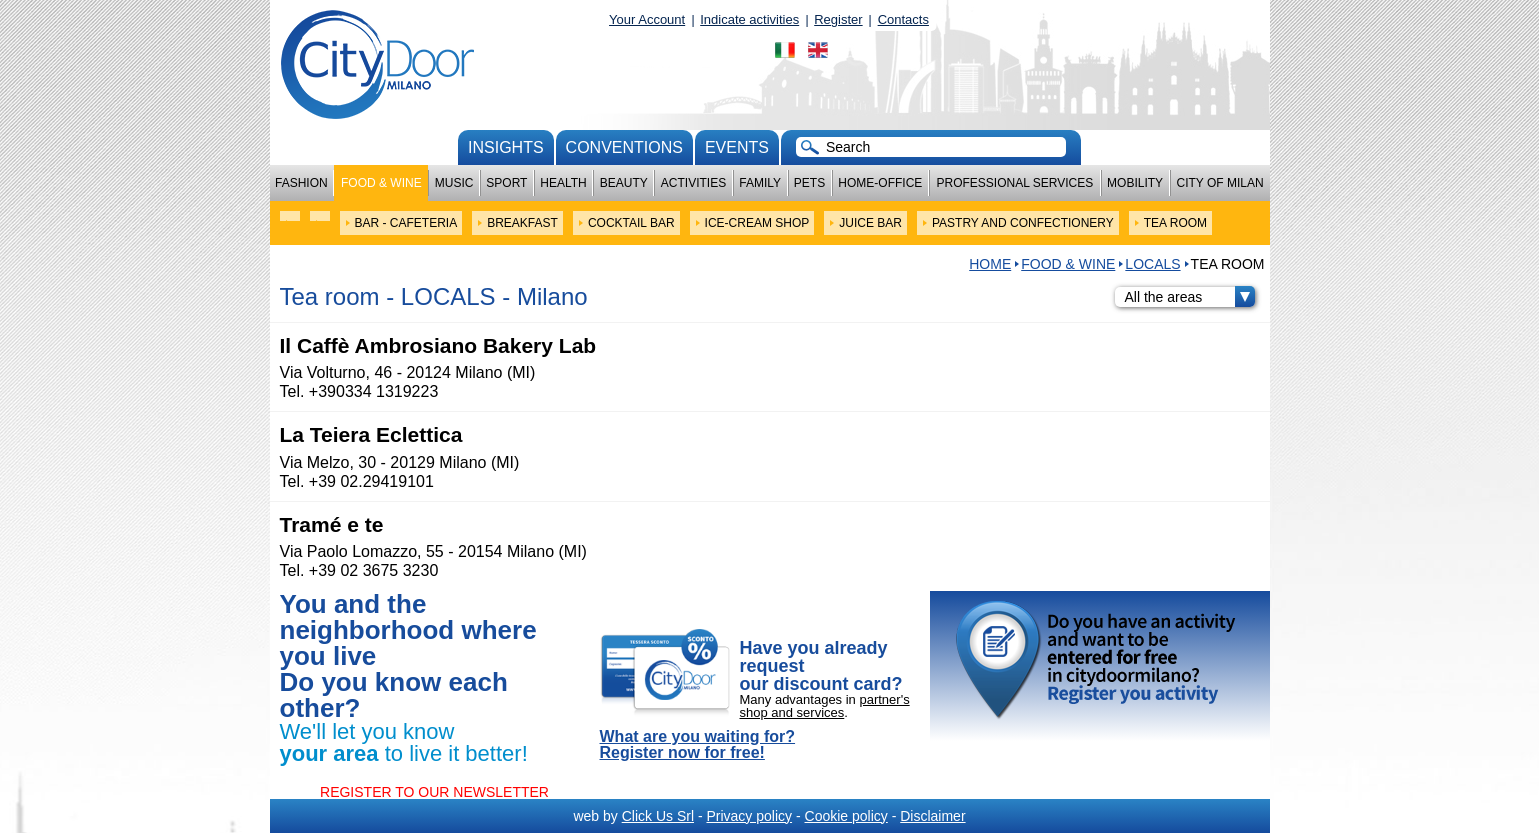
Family (760, 183)
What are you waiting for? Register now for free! (698, 745)
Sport (506, 183)
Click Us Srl (658, 816)
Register (838, 19)
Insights (506, 147)
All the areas (1190, 297)
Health (563, 183)
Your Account (647, 19)
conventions (624, 147)
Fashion (301, 183)
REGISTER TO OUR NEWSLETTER (434, 792)
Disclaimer (932, 816)
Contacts (903, 19)
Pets (809, 183)
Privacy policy (749, 816)
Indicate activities (749, 19)
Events (737, 147)
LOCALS (1152, 264)
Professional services (1014, 183)
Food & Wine (381, 183)
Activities (693, 183)
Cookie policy (846, 816)
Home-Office (880, 183)
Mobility (1135, 183)
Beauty (624, 183)
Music (454, 183)
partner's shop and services (825, 706)
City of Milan (1220, 183)
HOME (990, 264)
